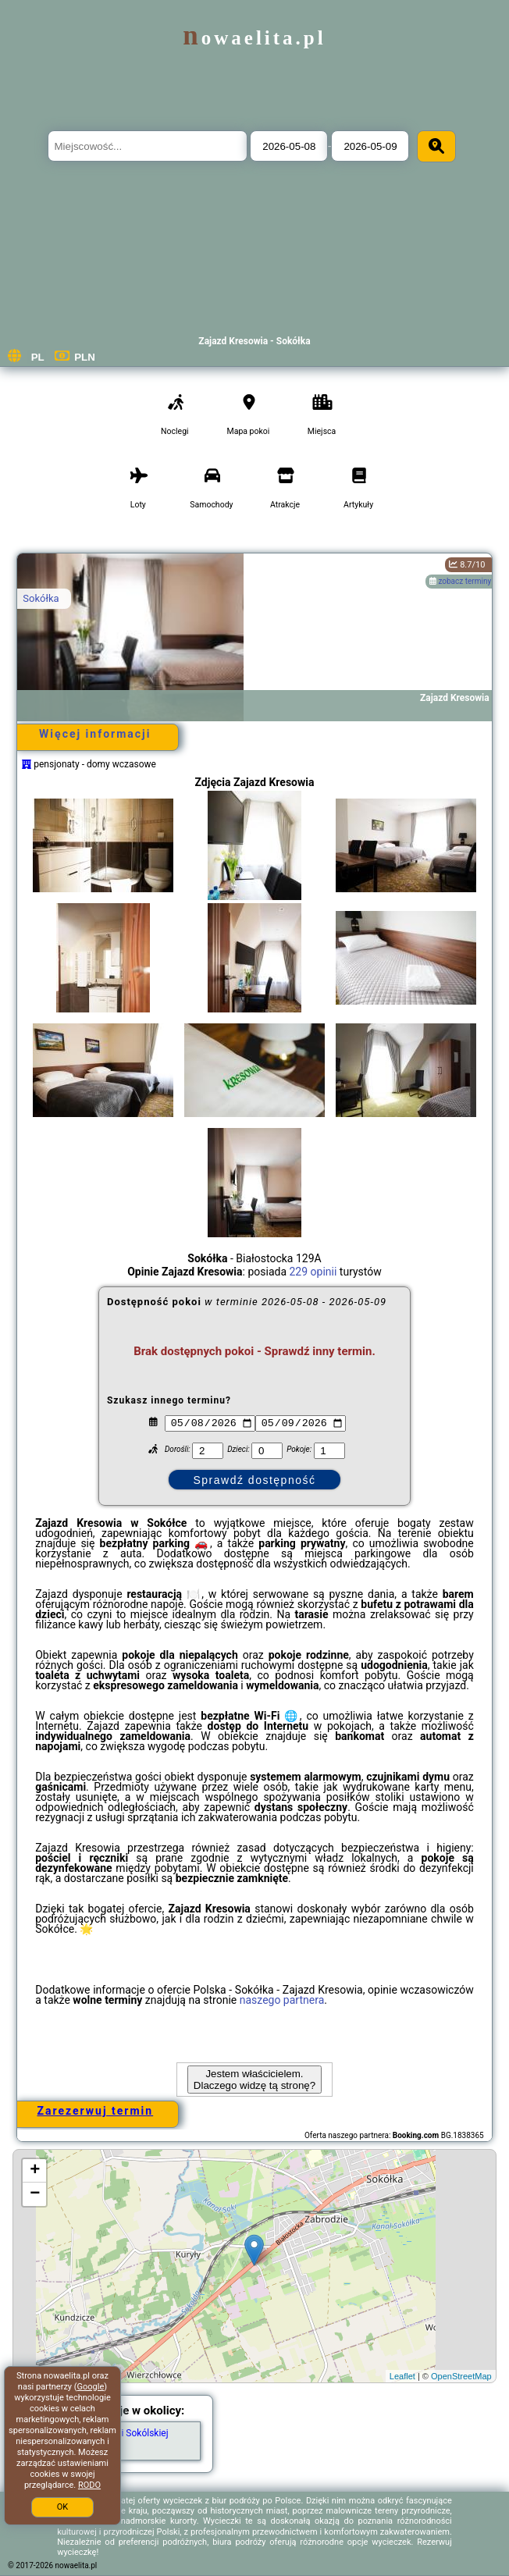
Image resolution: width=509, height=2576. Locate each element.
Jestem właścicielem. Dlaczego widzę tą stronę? (254, 2079)
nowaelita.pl (254, 37)
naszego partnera (282, 2000)
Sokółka (41, 598)
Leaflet (402, 2376)
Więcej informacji (95, 734)
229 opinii (312, 1271)
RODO (89, 2485)
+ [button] (35, 2171)
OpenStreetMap (461, 2376)
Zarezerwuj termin (95, 2111)
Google (91, 2387)
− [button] (35, 2194)
